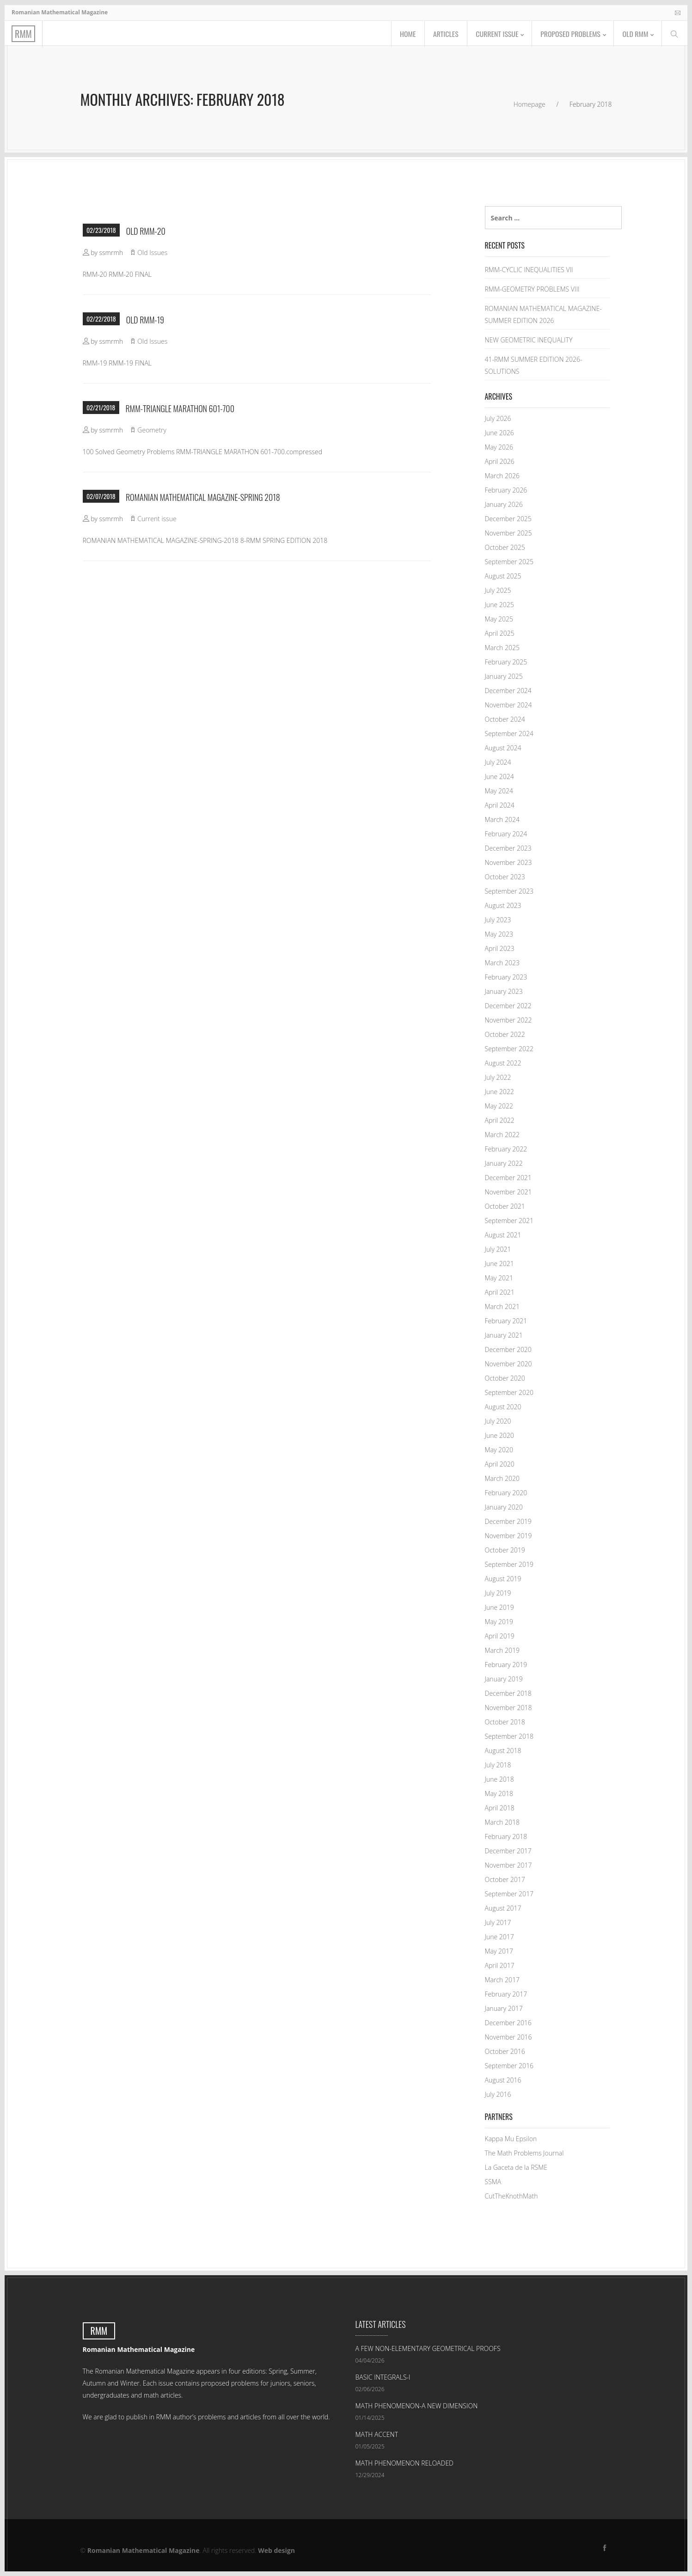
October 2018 (505, 1721)
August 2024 (503, 747)
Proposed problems (568, 34)
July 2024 (498, 762)
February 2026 (506, 490)
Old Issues (152, 252)
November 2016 (508, 2037)
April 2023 (499, 948)
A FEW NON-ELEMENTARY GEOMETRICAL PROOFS (428, 2348)
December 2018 (508, 1693)
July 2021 (498, 1249)
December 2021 (508, 1177)
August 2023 (503, 905)
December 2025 (508, 518)
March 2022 (502, 1134)
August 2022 (503, 1063)
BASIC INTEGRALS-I (382, 2377)
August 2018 (503, 1750)
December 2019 (508, 1521)
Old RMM (635, 34)
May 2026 (499, 447)
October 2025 (505, 547)
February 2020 (506, 1492)
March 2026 (502, 475)
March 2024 (502, 819)
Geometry (151, 430)
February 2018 (506, 1836)
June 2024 (499, 776)
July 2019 (498, 1593)
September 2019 (509, 1564)
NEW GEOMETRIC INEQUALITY (529, 339)
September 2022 (509, 1048)
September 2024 (509, 733)
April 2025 (499, 633)
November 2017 (508, 1865)
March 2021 (502, 1306)
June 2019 (499, 1607)
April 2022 (499, 1120)
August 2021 (503, 1234)
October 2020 (505, 1378)
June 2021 (499, 1263)
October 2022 (505, 1034)
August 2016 (503, 2080)
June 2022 (499, 1091)
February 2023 (506, 977)
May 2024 (499, 790)
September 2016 (509, 2065)
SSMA (493, 2181)
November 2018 (508, 1707)
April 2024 (499, 805)
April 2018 (499, 1807)
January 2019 (504, 1679)
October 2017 (505, 1879)
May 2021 (499, 1277)
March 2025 (502, 647)
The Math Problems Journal (524, 2153)
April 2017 (499, 1965)
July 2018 (498, 1764)
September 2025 (509, 561)
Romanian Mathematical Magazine (143, 2550)
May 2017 (499, 1951)
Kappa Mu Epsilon (511, 2138)
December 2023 (508, 848)
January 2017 (504, 2008)
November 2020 (508, 1363)
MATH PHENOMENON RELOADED (404, 2463)
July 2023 (498, 919)
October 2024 (505, 719)
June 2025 (499, 604)
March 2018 (502, 1822)
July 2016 (498, 2094)
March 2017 (502, 1979)
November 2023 (508, 862)
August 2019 (503, 1578)
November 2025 (508, 533)
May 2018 (499, 1793)
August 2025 (503, 576)
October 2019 (505, 1550)
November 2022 (508, 1020)
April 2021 (499, 1292)
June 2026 (499, 432)
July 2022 (498, 1077)
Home (402, 34)
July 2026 (498, 418)
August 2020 (503, 1406)
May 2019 (499, 1621)
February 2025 (506, 662)
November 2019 (508, 1535)
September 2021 (509, 1220)
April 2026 (499, 461)
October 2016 (505, 2051)
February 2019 (506, 1664)
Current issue (493, 34)
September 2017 (509, 1893)
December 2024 (508, 690)
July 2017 (498, 1922)
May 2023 (499, 934)
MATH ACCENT (376, 2434)
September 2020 (509, 1392)
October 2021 (505, 1206)
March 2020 (502, 1478)
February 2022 (506, 1149)
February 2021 (506, 1320)
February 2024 (506, 833)
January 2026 (504, 504)
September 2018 (509, 1736)
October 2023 (505, 876)
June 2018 (499, 1779)
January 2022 (504, 1163)
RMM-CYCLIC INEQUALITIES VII (529, 269)
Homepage (529, 104)
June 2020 (499, 1435)
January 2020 (504, 1507)
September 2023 (509, 891)
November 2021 (508, 1192)
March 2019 (502, 1650)
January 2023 (504, 991)
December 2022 (508, 1005)
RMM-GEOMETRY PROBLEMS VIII (532, 289)
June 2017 (499, 1936)
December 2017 (508, 1850)
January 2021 (504, 1335)
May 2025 (499, 619)
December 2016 (508, 2022)
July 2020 (498, 1421)
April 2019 (499, 1636)
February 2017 (506, 1994)
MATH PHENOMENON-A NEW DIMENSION (416, 2405)
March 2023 (502, 962)
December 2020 (508, 1349)
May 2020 (499, 1449)
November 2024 (508, 704)
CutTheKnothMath (511, 2196)
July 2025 (498, 590)
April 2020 (499, 1464)
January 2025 (504, 676)
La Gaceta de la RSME (516, 2167)
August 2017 (503, 1908)
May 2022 (499, 1106)
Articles (440, 34)
